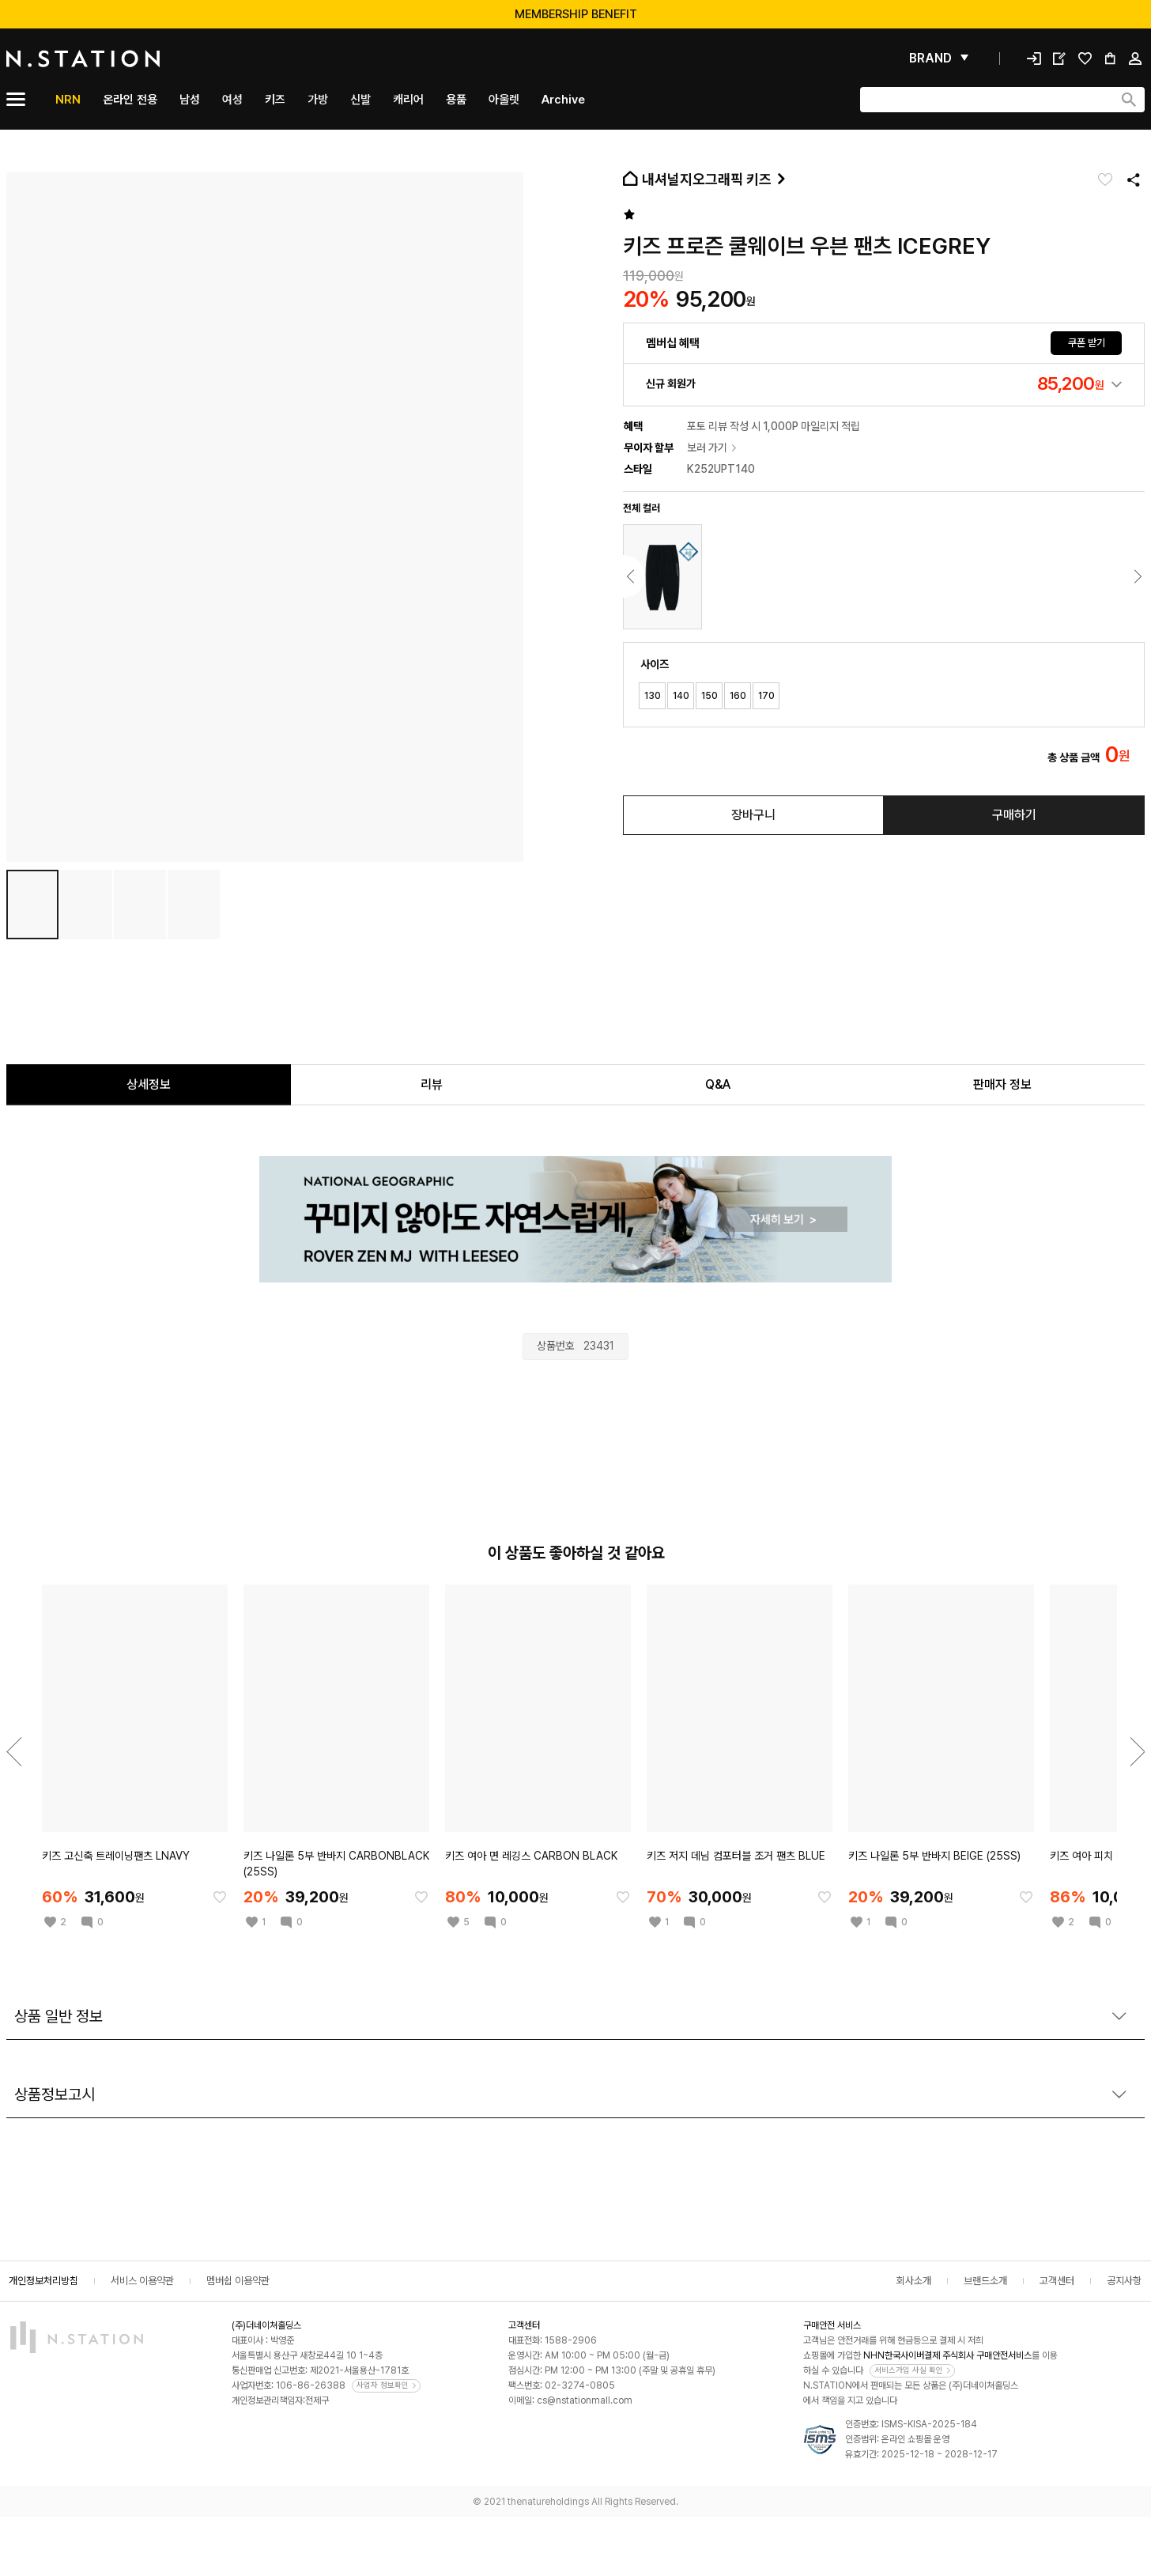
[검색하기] (1129, 99)
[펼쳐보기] (938, 58)
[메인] (120, 58)
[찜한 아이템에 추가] (220, 1897)
